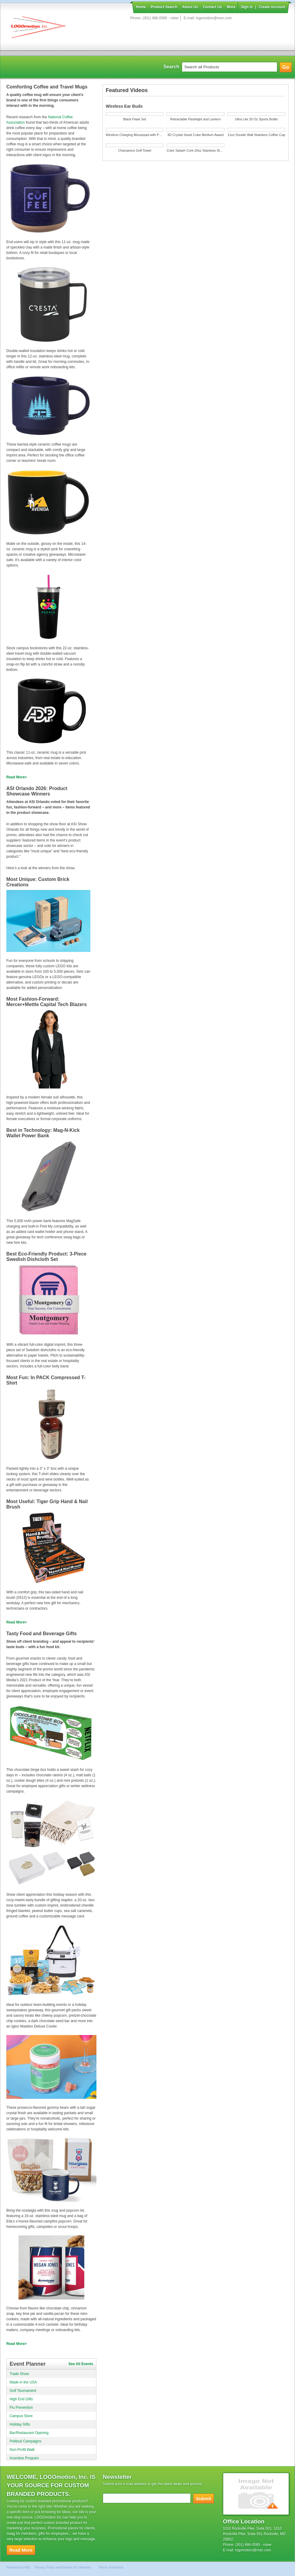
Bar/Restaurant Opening (29, 2433)
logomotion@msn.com (214, 18)
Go (285, 67)
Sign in (247, 7)
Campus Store (21, 2416)
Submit (203, 2498)
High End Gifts (21, 2399)
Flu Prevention (21, 2407)
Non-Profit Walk (22, 2450)
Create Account (272, 7)
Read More (15, 777)
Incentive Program (24, 2458)
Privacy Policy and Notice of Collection (63, 2567)
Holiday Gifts (20, 2424)
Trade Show (19, 2374)
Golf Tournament (23, 2391)
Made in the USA (23, 2382)
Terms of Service (111, 2567)
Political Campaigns (25, 2441)
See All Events (80, 2364)
